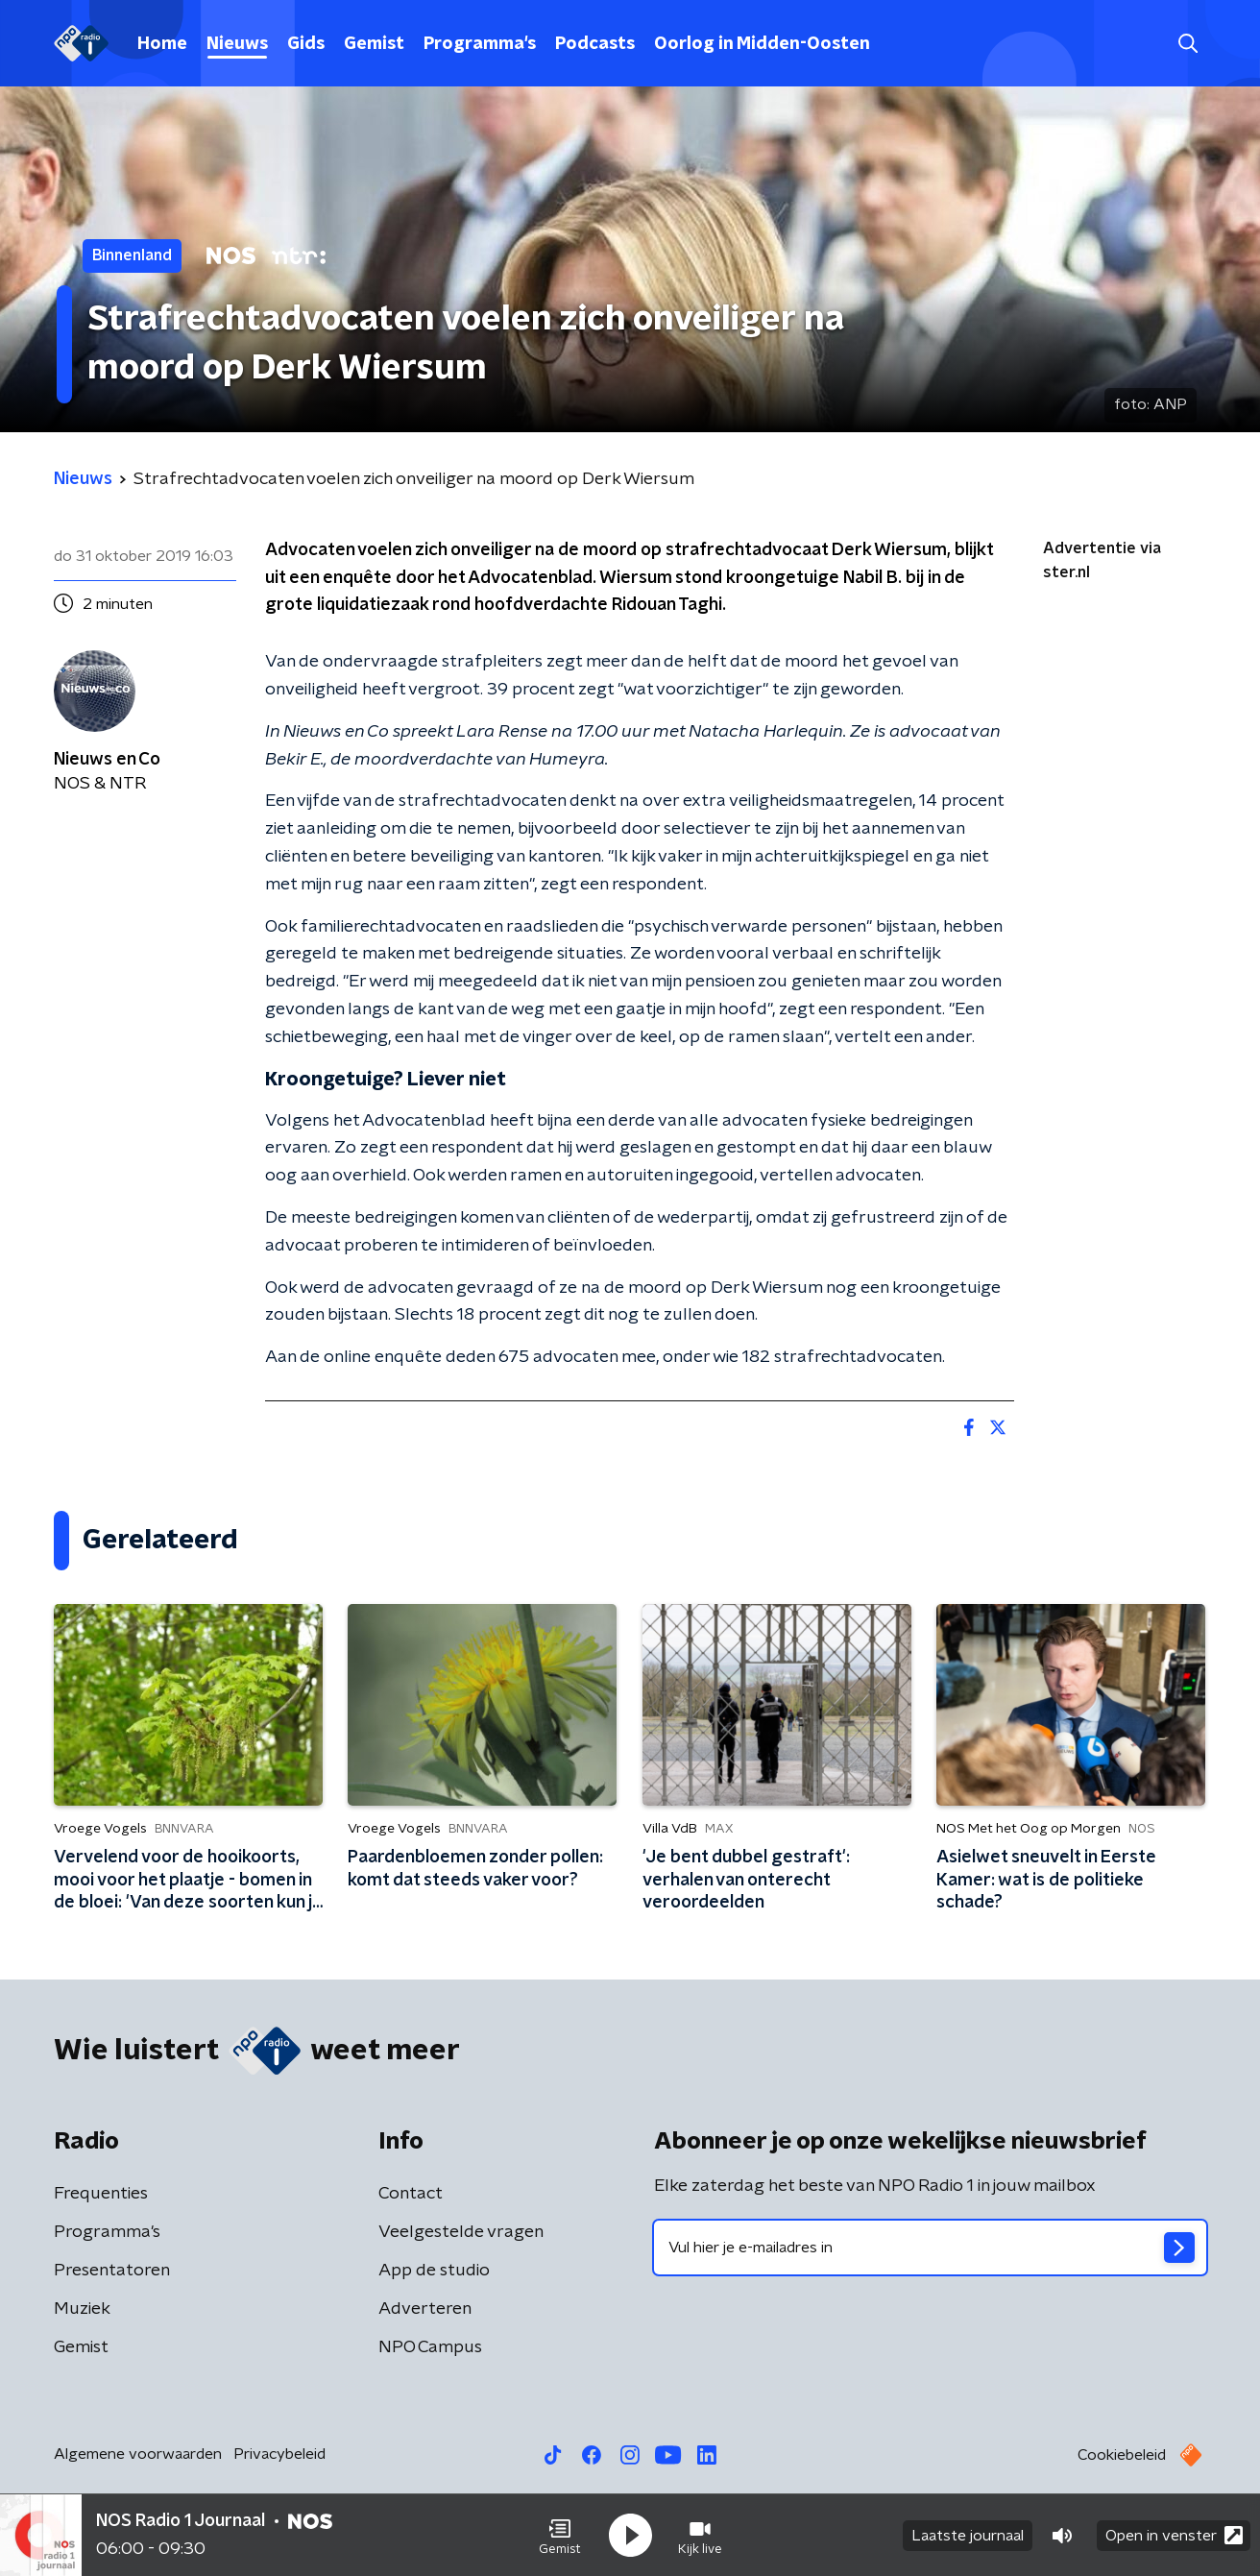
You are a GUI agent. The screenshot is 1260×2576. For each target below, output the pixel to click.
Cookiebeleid (1122, 2455)
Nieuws (237, 44)
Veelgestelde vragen (461, 2232)
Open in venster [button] (1174, 2535)
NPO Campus (430, 2347)
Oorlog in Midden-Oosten (762, 44)
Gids (306, 44)
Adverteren (425, 2309)
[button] (560, 2535)
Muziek (82, 2309)
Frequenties (101, 2193)
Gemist (374, 44)
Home (162, 44)
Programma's (480, 44)
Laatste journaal (967, 2535)
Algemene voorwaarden (138, 2454)
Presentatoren (112, 2270)
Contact (410, 2193)
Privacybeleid (279, 2454)
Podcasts (595, 44)
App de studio (434, 2270)
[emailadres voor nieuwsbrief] (930, 2247)
